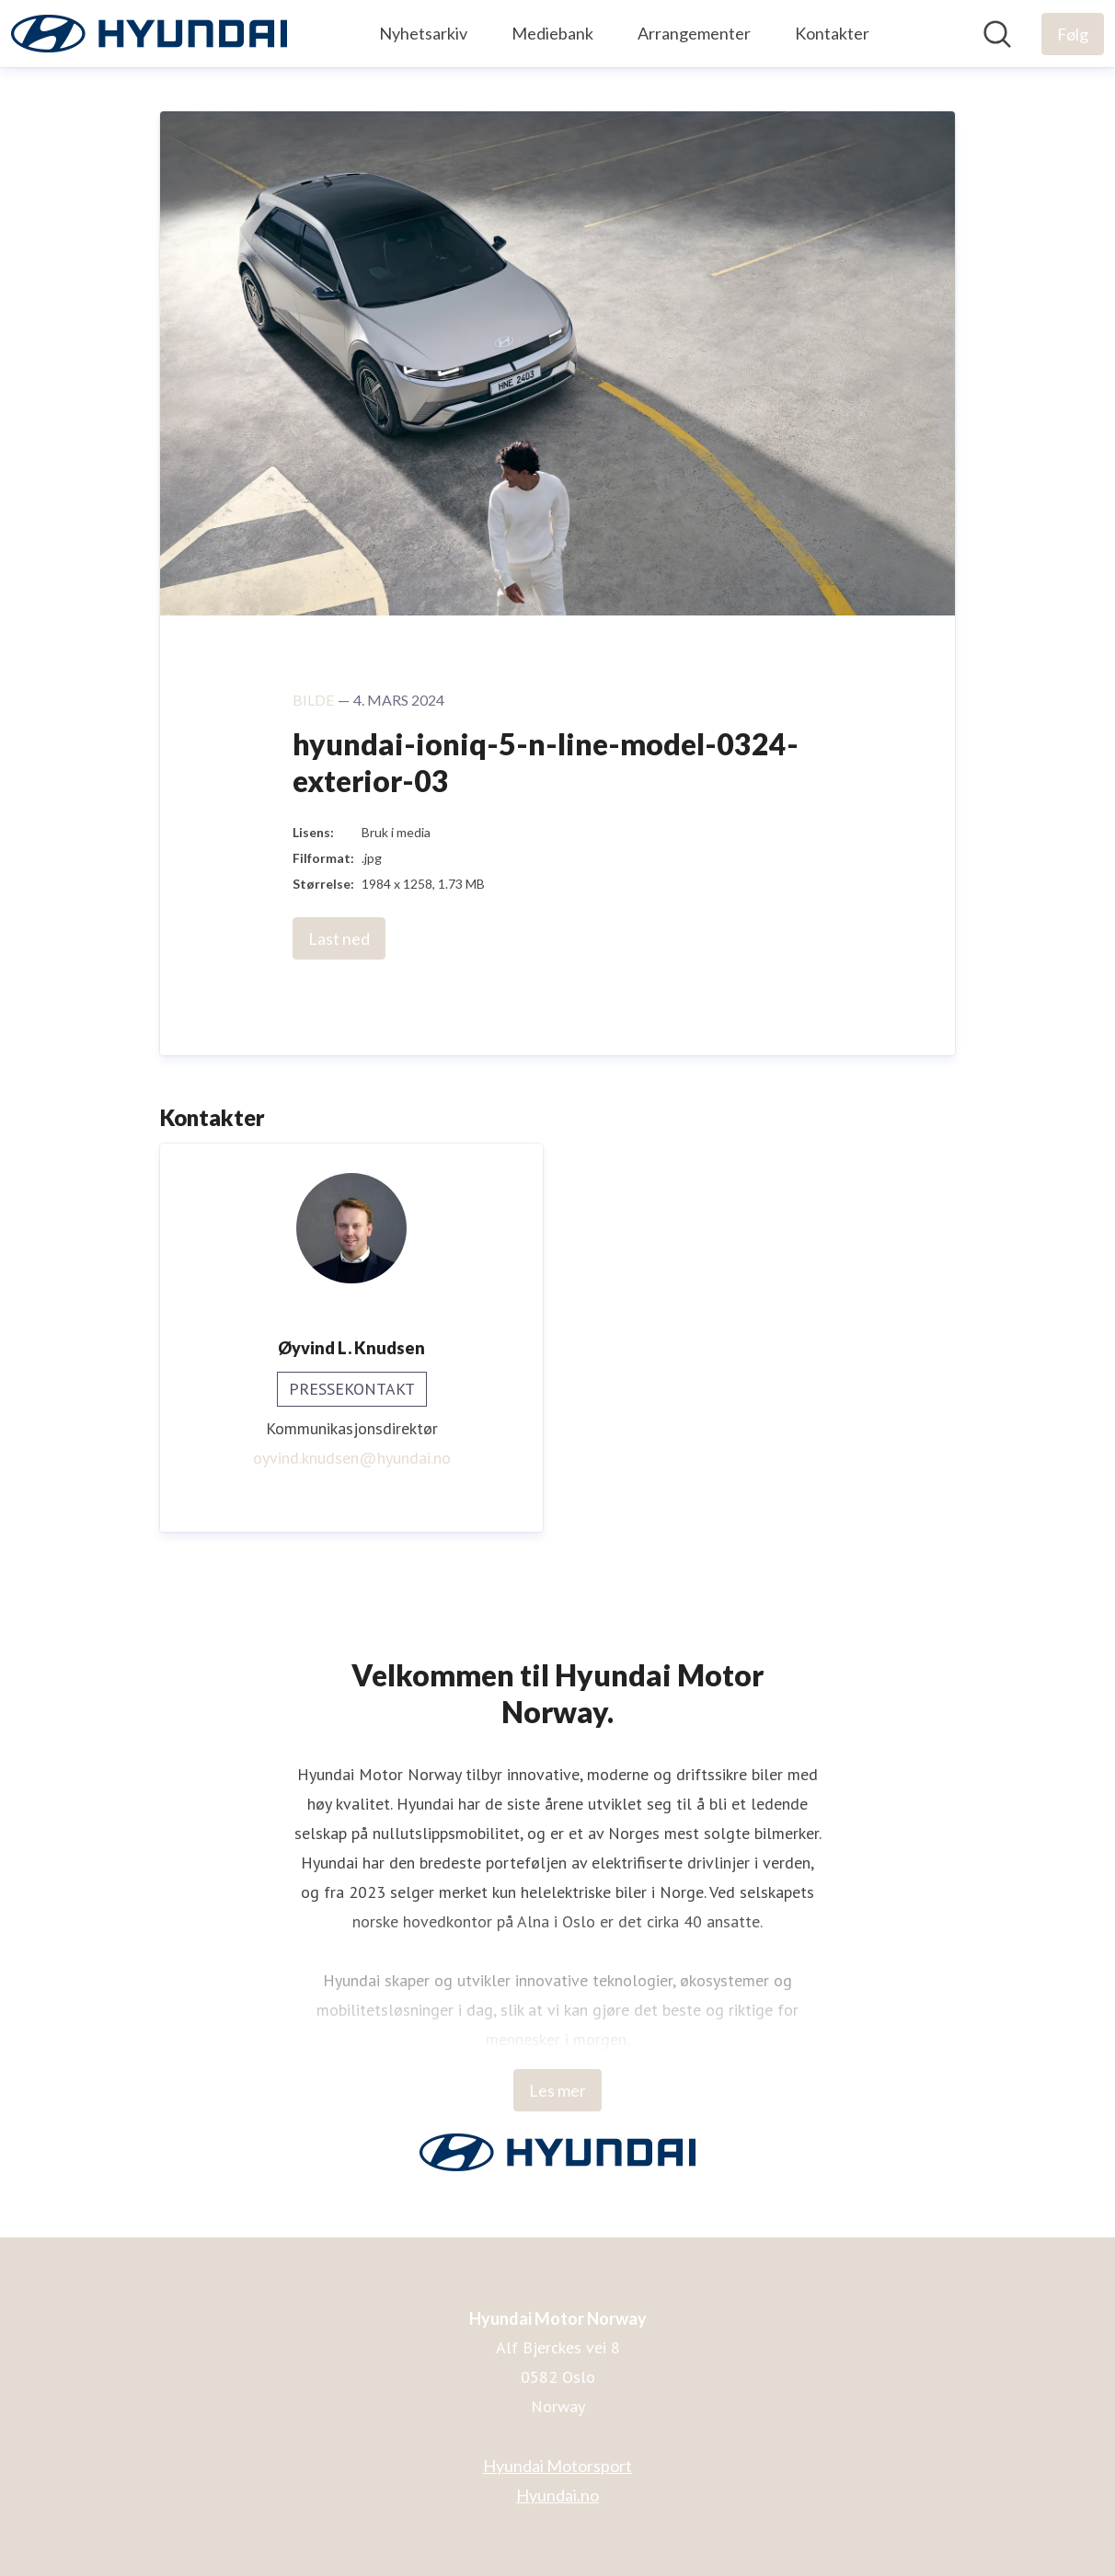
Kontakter (832, 33)
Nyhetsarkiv (423, 33)
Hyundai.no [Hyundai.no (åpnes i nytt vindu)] (557, 2495)
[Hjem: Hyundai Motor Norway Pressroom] (149, 33)
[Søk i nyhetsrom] (997, 34)
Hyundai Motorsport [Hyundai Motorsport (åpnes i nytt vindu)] (557, 2465)
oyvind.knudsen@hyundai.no (352, 1457)
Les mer (557, 2090)
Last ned (339, 938)
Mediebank (552, 33)
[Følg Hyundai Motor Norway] (1072, 34)
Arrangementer (694, 33)
